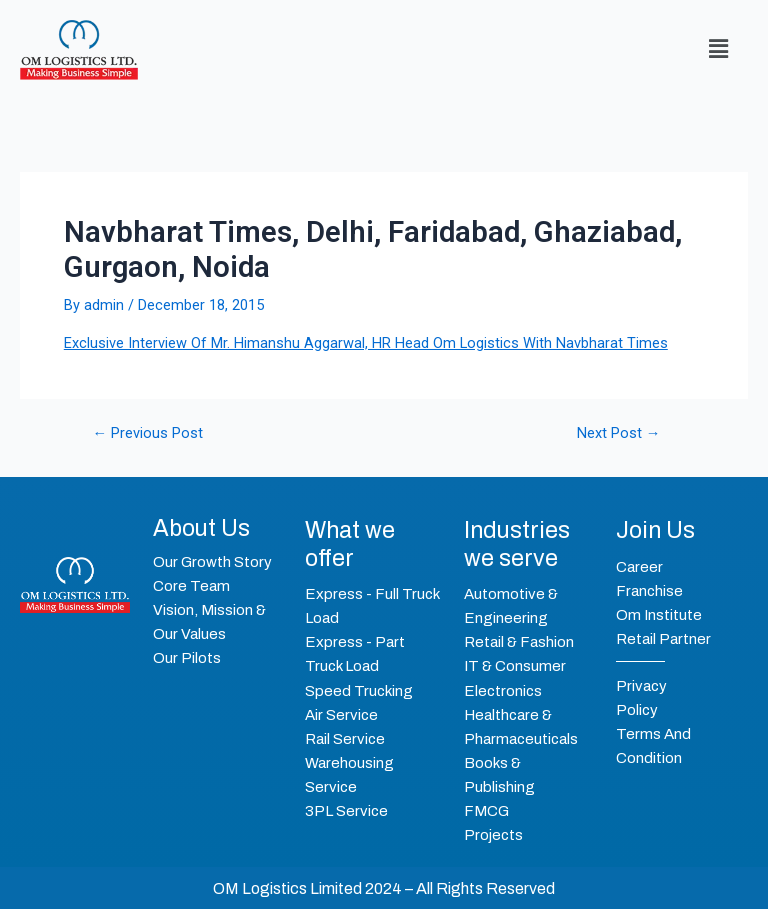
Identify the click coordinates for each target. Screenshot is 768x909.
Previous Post (148, 433)
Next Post (619, 433)
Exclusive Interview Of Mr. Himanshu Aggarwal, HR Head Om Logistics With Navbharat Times (366, 343)
